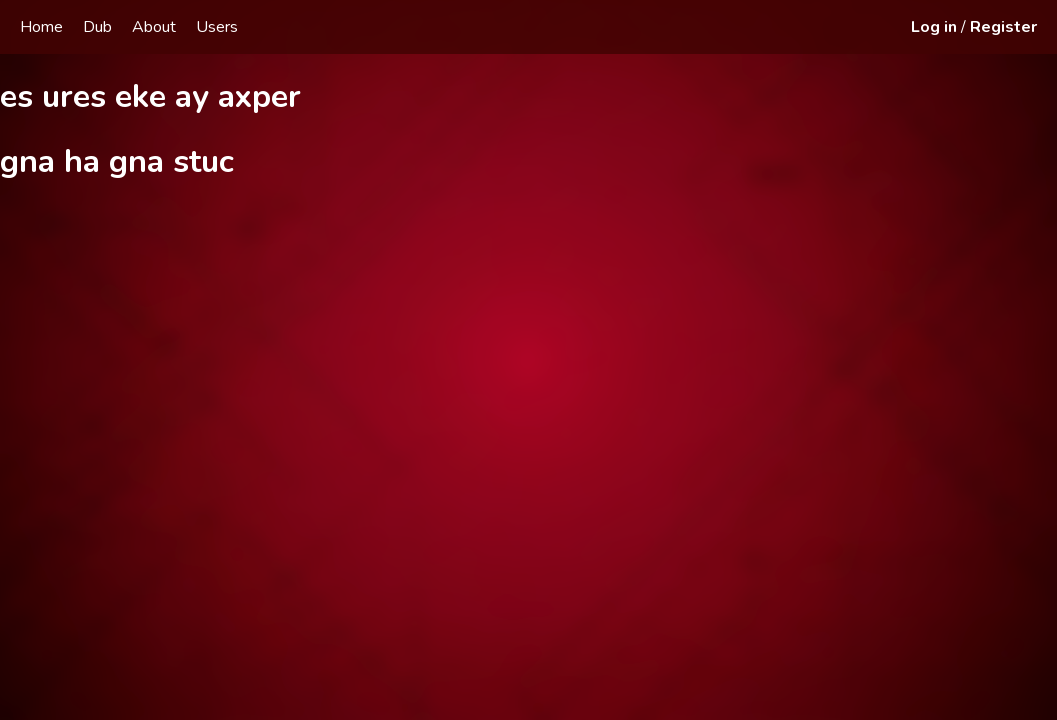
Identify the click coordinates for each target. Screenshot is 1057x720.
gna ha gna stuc (117, 161)
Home (41, 27)
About (154, 27)
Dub (97, 27)
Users (217, 27)
